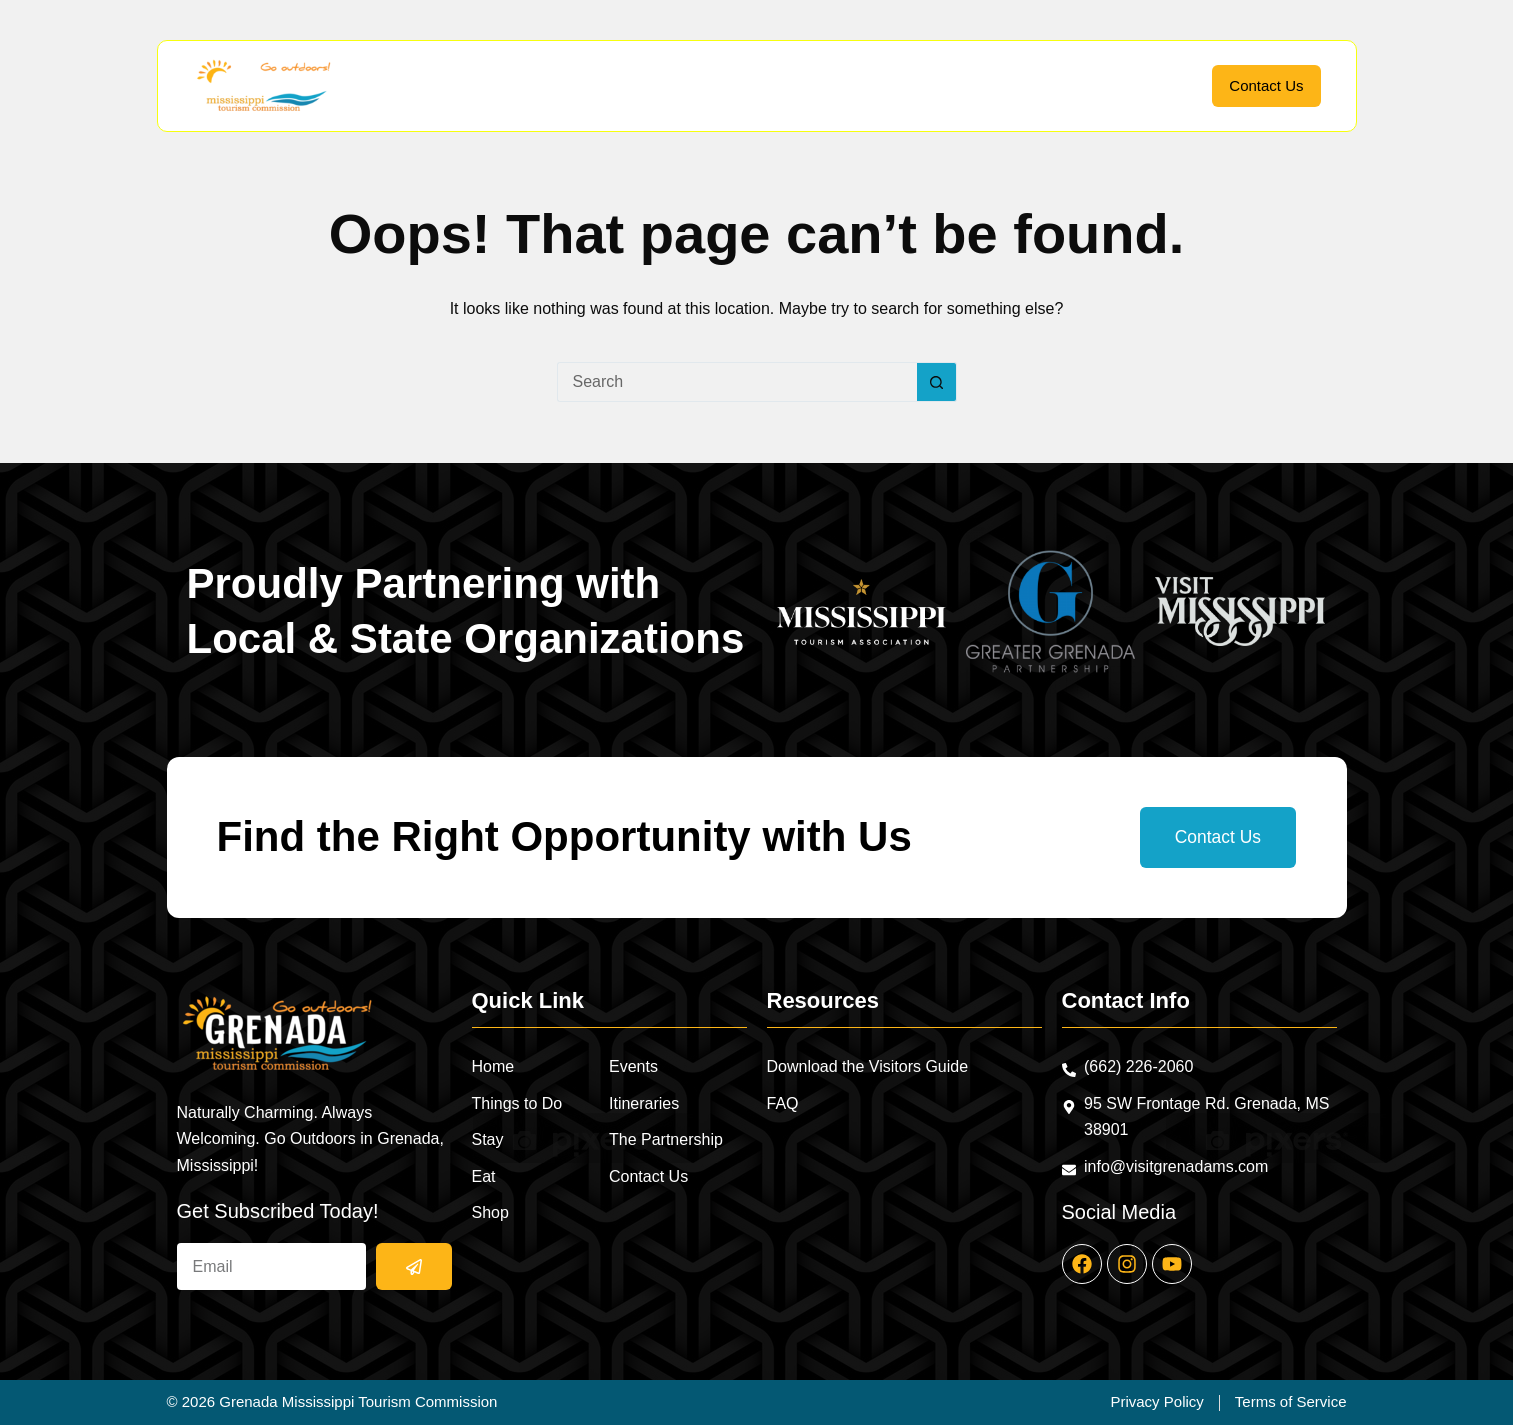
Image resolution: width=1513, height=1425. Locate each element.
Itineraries (1040, 85)
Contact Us (1266, 85)
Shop (872, 86)
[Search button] (937, 382)
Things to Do (602, 86)
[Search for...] (737, 382)
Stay (714, 86)
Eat (792, 86)
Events (950, 85)
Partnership (1146, 85)
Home (490, 85)
